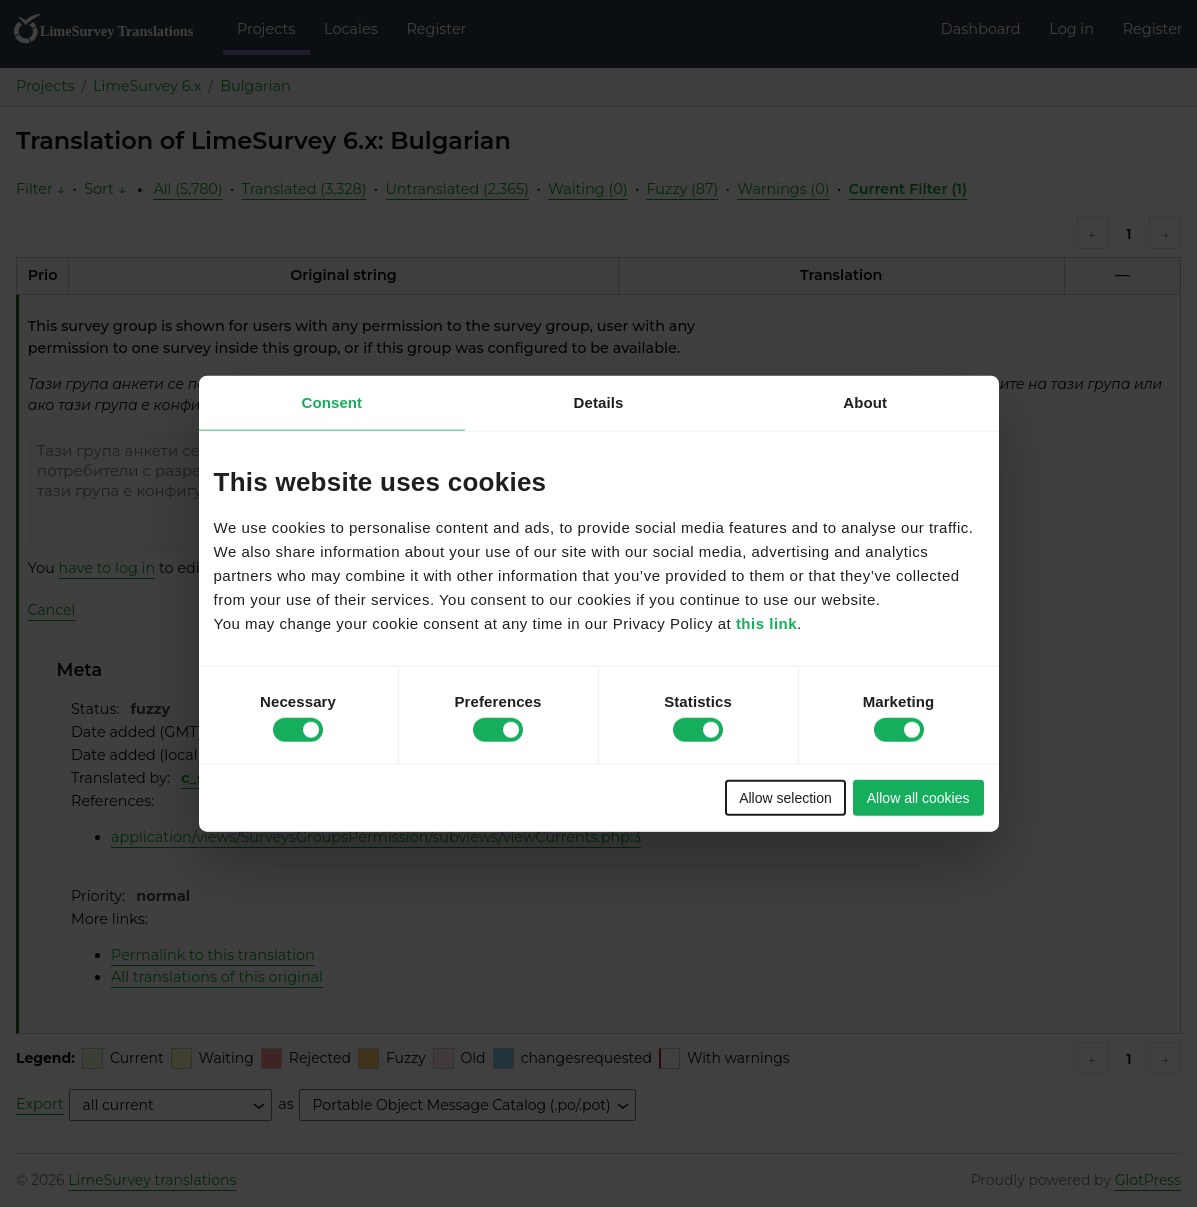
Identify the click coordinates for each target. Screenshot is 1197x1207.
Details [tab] (599, 401)
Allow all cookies (918, 798)
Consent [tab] (331, 401)
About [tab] (865, 401)
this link (766, 623)
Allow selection (785, 798)
